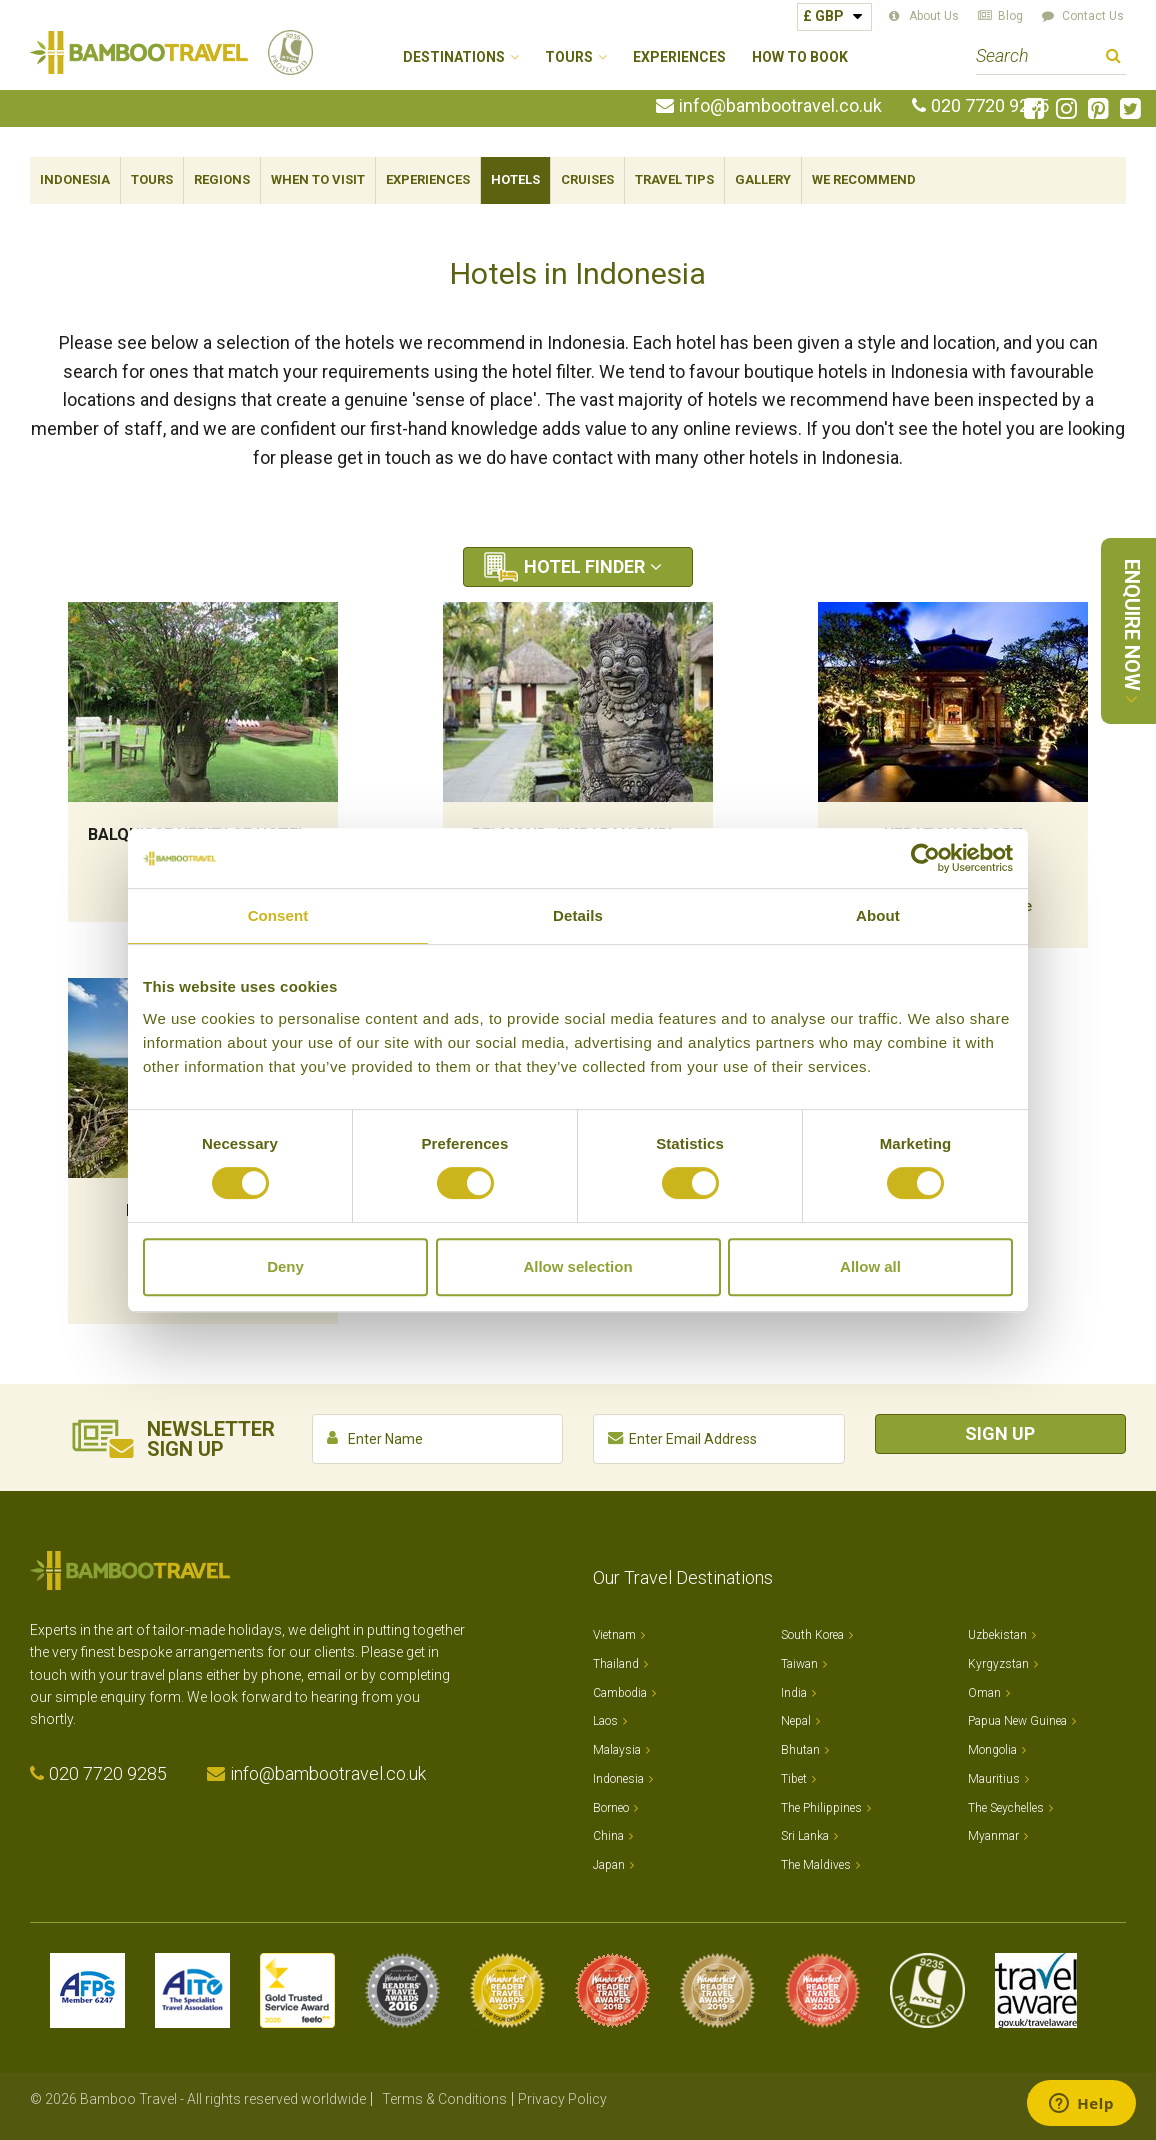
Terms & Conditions (444, 2099)
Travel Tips (674, 179)
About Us (934, 16)
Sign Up (1000, 1433)
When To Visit (318, 179)
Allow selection (577, 1266)
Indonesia (75, 179)
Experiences (679, 57)
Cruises (587, 179)
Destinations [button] (454, 57)
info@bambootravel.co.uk (780, 106)
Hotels (515, 179)
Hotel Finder (584, 566)
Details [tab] (578, 915)
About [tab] (878, 915)
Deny (285, 1266)
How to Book (800, 57)
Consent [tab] (278, 915)
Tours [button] (569, 57)
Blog (1010, 16)
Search (1113, 58)
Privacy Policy (562, 2099)
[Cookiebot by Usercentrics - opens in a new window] (925, 858)
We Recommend (864, 179)
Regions (222, 179)
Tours (152, 179)
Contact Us (1093, 16)
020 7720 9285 (990, 106)
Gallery (763, 179)
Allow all (870, 1266)
